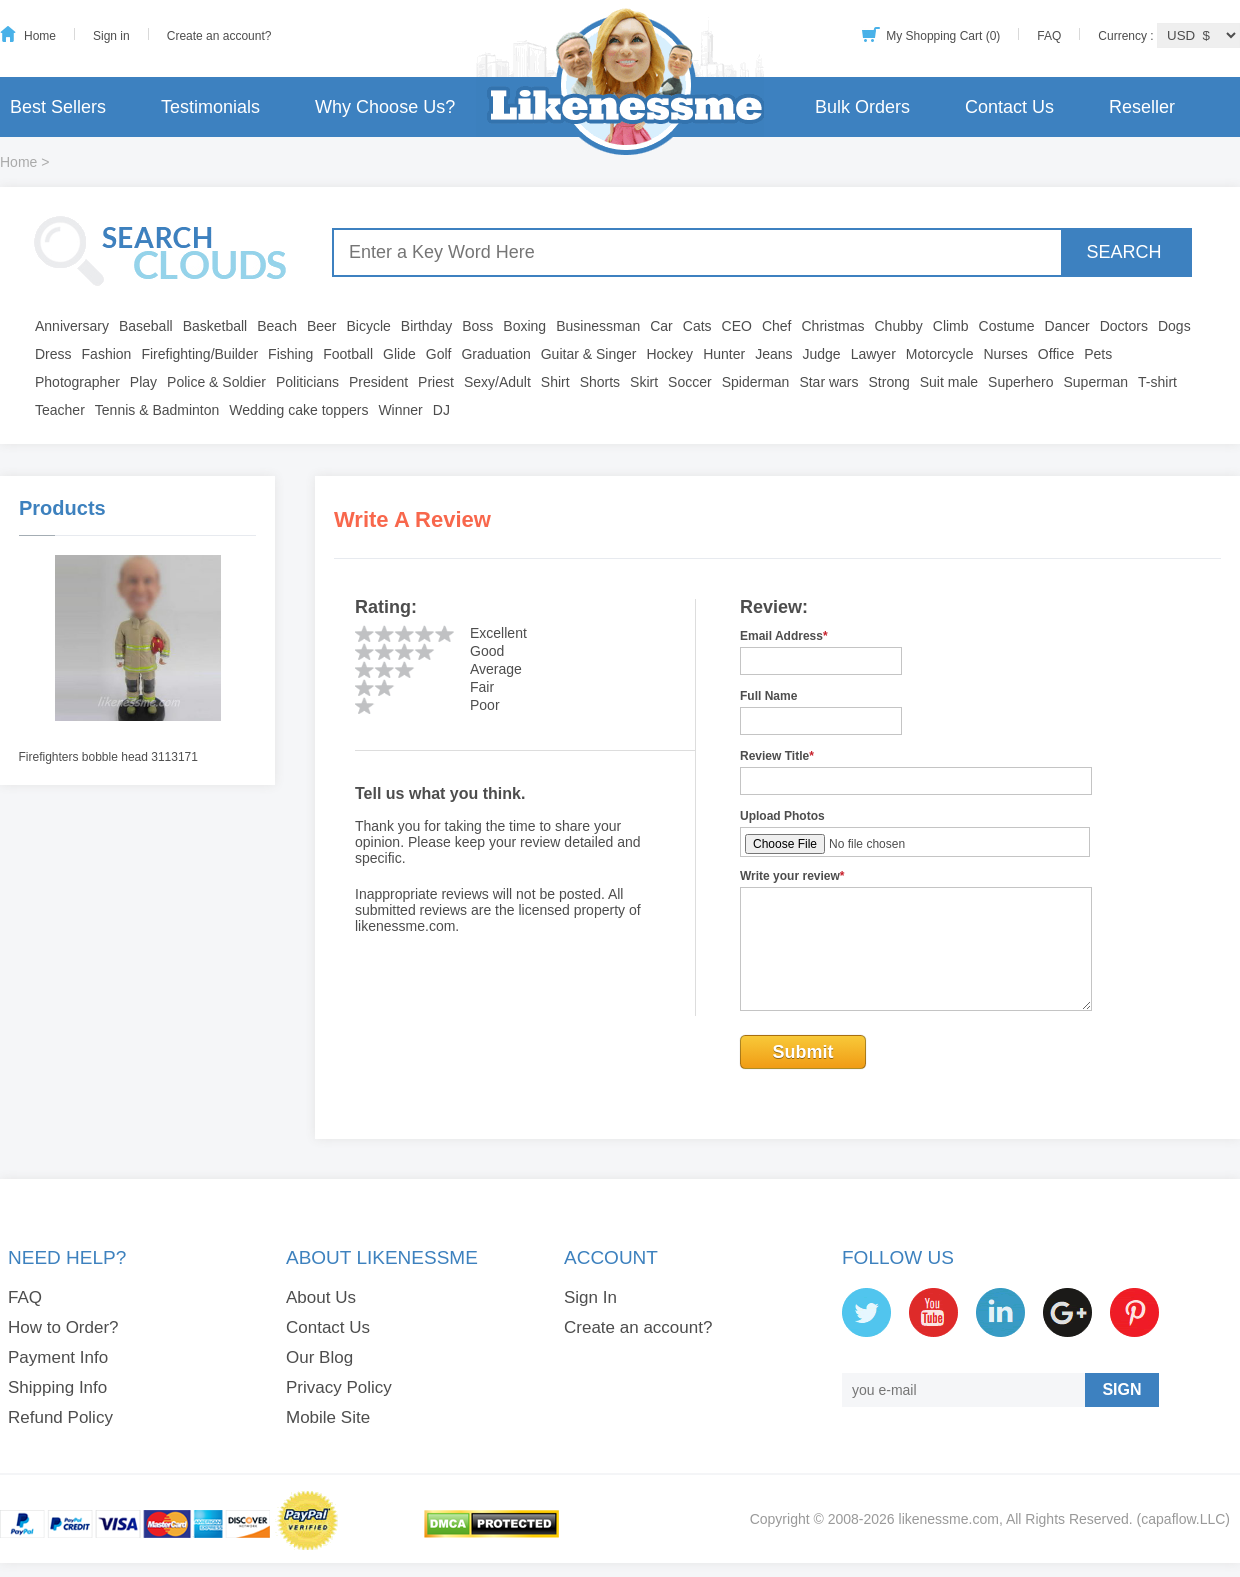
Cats (697, 326)
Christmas (832, 326)
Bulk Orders (862, 107)
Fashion (107, 354)
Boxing (524, 326)
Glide (399, 354)
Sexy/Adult (497, 382)
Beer (322, 326)
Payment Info (58, 1357)
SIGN (1121, 1389)
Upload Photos (782, 816)
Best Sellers (58, 107)
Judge (822, 354)
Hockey (669, 354)
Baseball (146, 326)
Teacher (60, 410)
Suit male (949, 382)
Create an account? (219, 36)
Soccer (690, 382)
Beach (277, 326)
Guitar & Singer (589, 354)
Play (143, 382)
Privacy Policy (339, 1387)
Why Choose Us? (385, 107)
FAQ (1049, 36)
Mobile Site (328, 1417)
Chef (777, 326)
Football (348, 354)
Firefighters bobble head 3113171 (108, 757)
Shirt (555, 382)
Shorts (600, 382)
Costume (1007, 326)
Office (1056, 354)
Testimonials (210, 107)
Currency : (1127, 36)
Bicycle (369, 326)
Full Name (768, 696)
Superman (1096, 382)
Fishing (290, 354)
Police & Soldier (216, 382)
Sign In (590, 1297)
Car (661, 326)
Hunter (724, 354)
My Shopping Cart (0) (943, 36)
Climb (951, 326)
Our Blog (319, 1357)
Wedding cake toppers (298, 410)
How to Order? (63, 1327)
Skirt (644, 382)
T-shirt (1157, 382)
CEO (737, 326)
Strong (889, 382)
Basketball (215, 326)
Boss (477, 326)
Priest (436, 382)
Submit (803, 1052)
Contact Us (1009, 107)
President (378, 382)
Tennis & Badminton (157, 410)
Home (40, 36)
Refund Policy (60, 1417)
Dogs (1174, 326)
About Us (321, 1297)
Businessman (598, 326)
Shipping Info (57, 1387)
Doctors (1124, 326)
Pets (1098, 354)
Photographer (77, 382)
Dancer (1067, 326)
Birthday (426, 326)
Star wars (828, 382)
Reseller (1142, 107)
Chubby (899, 326)
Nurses (1006, 354)
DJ (441, 410)
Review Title (777, 756)
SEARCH (1123, 252)
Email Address (784, 636)
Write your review (792, 876)
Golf (439, 354)
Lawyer (873, 354)
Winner (400, 410)
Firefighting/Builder (199, 354)
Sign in (111, 36)
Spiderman (756, 382)
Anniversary (72, 326)
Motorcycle (940, 354)
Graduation (495, 354)
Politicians (307, 382)
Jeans (773, 354)
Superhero (1020, 382)
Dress (53, 354)
